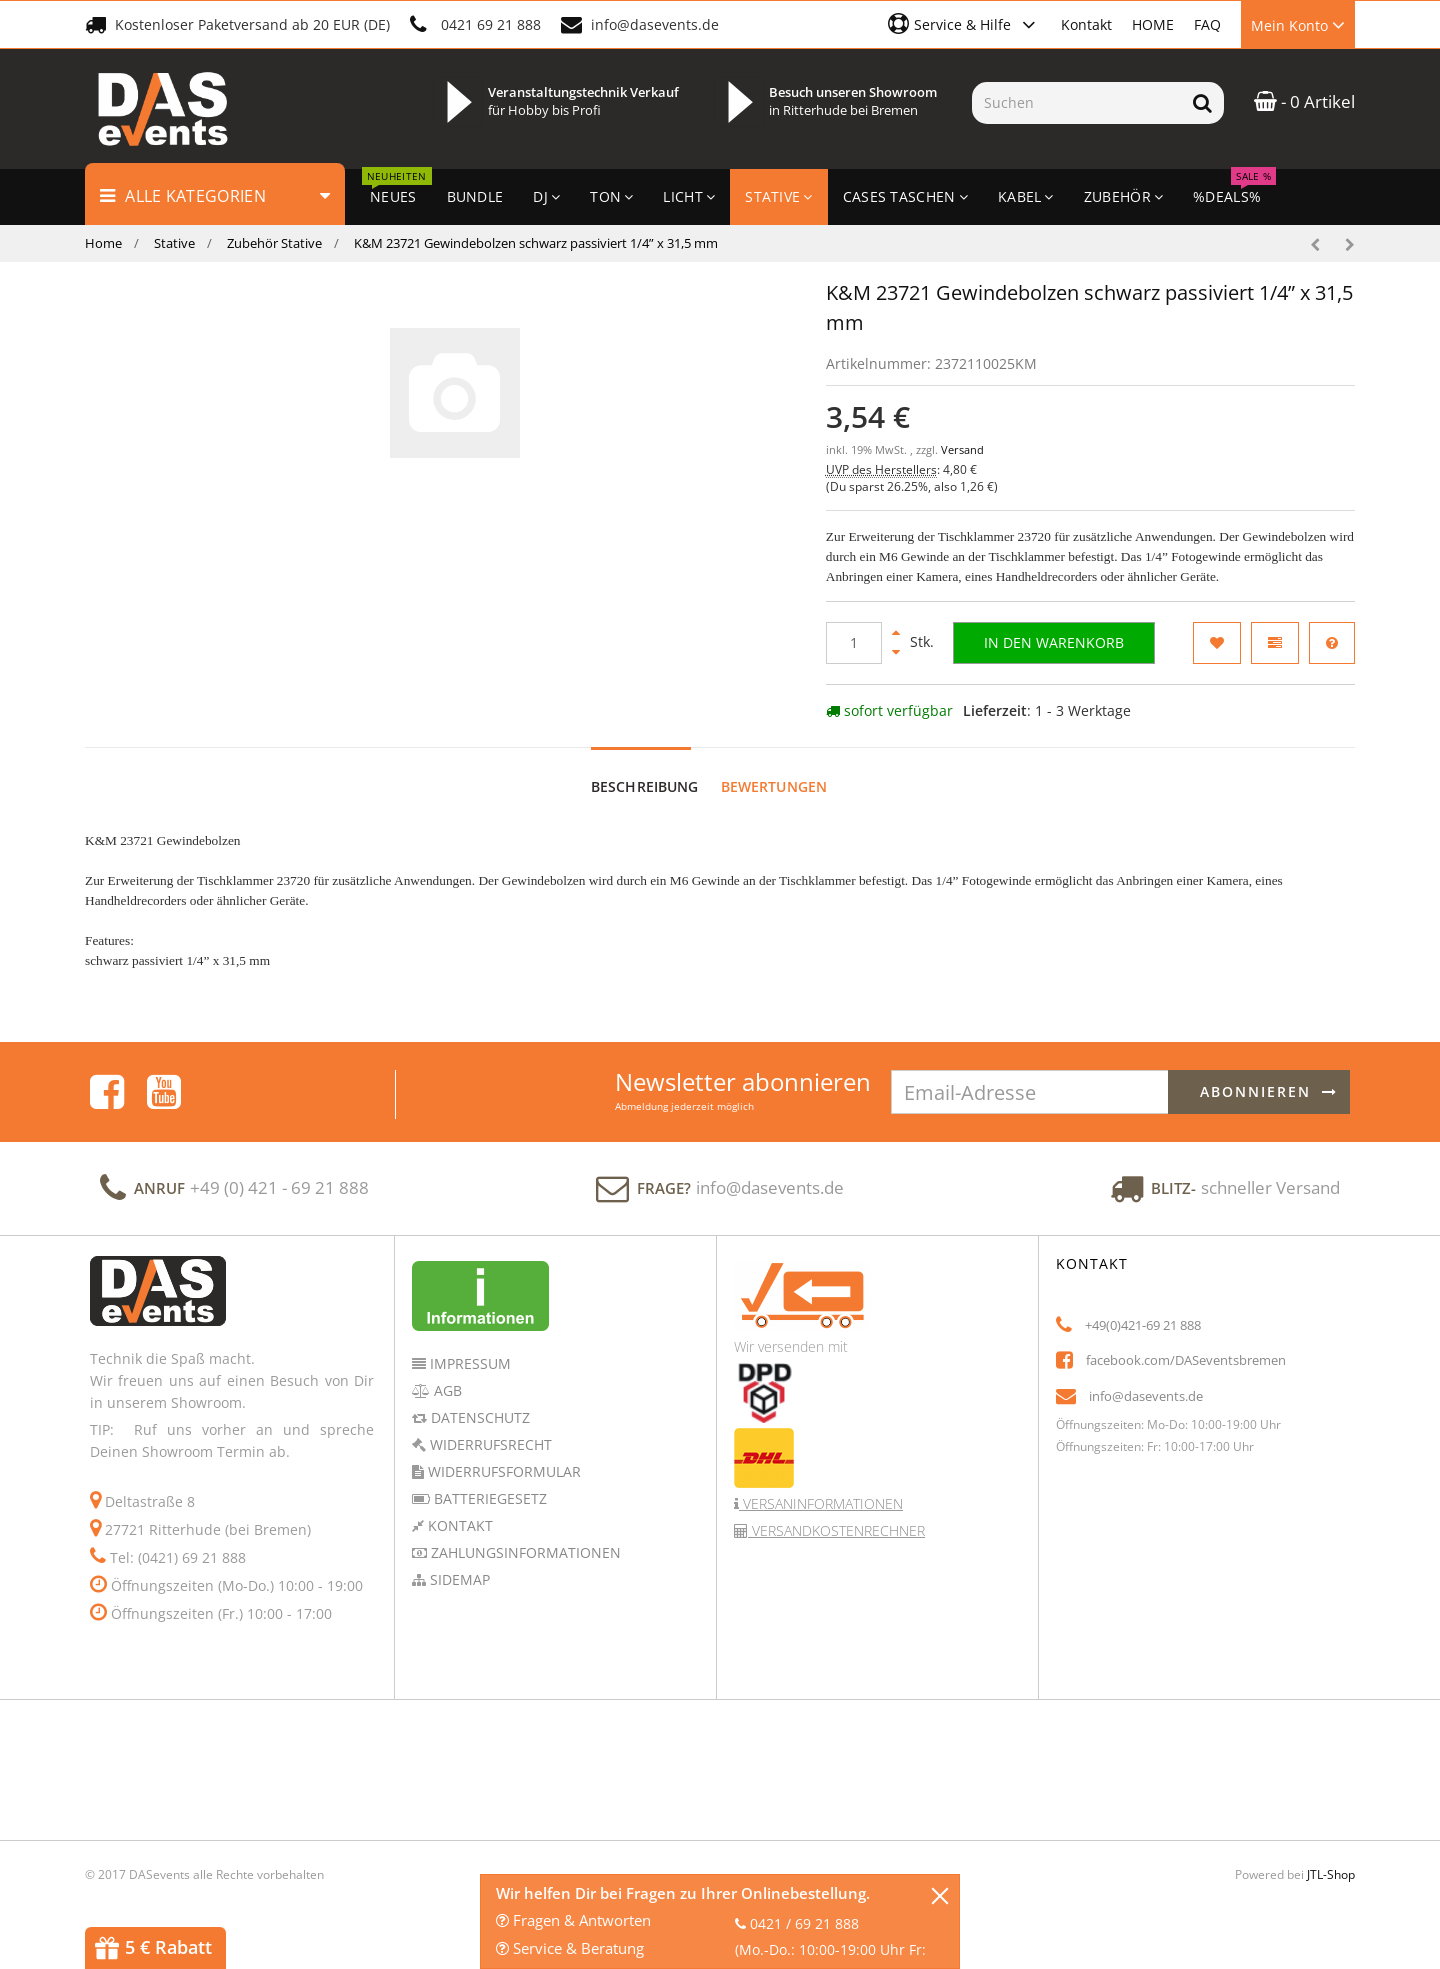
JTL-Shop (1331, 1874)
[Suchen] (1076, 103)
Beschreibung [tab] (645, 786)
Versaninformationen (821, 1503)
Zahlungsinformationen (524, 1552)
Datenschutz (478, 1417)
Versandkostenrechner (836, 1530)
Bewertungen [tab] (774, 786)
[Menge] (854, 643)
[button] (964, 24)
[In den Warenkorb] (1054, 643)
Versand (962, 450)
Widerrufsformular (502, 1471)
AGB (446, 1390)
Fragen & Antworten (573, 1920)
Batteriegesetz (488, 1498)
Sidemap (458, 1579)
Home (103, 243)
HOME (1153, 24)
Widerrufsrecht (489, 1444)
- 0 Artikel (1304, 101)
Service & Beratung (570, 1948)
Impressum (468, 1363)
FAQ (1207, 24)
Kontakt (1086, 24)
